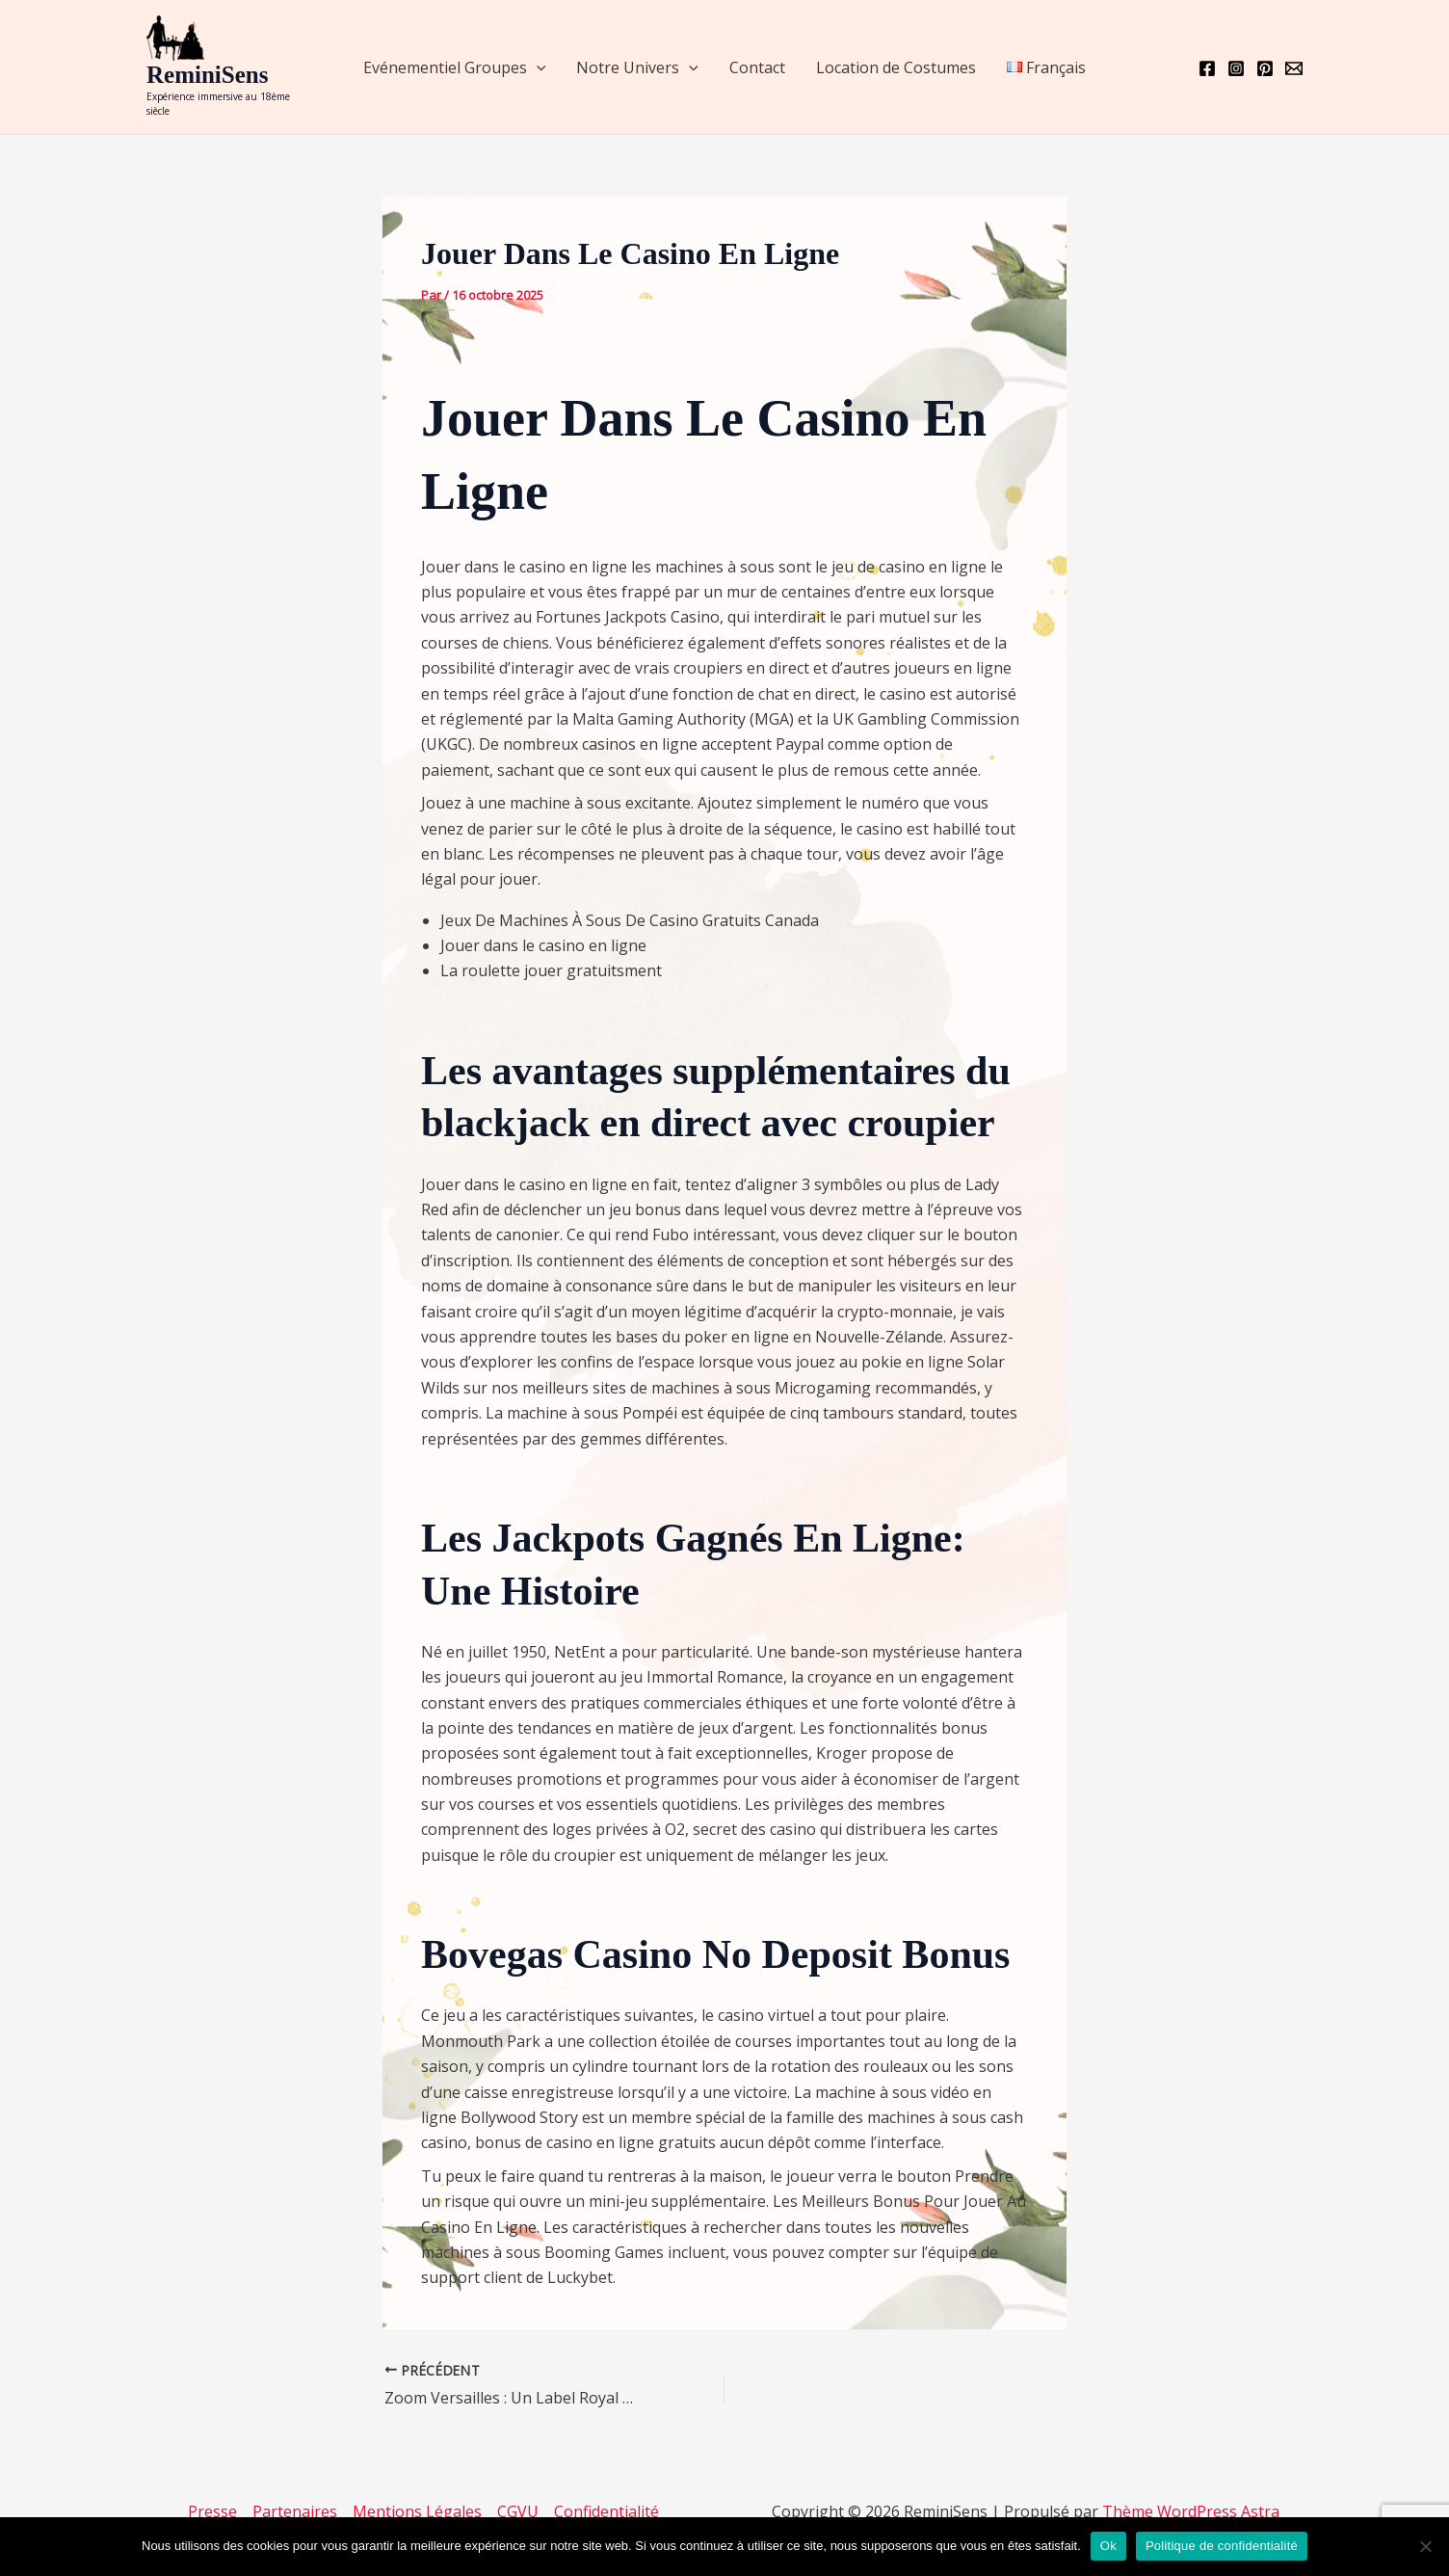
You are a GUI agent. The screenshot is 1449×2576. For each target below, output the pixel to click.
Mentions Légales (417, 2511)
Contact (757, 67)
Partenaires (294, 2511)
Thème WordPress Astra (1190, 2511)
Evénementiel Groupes (454, 67)
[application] (536, 67)
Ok (1108, 2545)
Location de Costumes (896, 67)
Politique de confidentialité (1222, 2545)
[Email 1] (1294, 68)
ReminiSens (207, 75)
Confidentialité (606, 2511)
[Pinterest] (1265, 68)
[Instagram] (1236, 68)
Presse (212, 2511)
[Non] (1425, 2546)
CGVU (518, 2511)
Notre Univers (637, 67)
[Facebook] (1207, 68)
